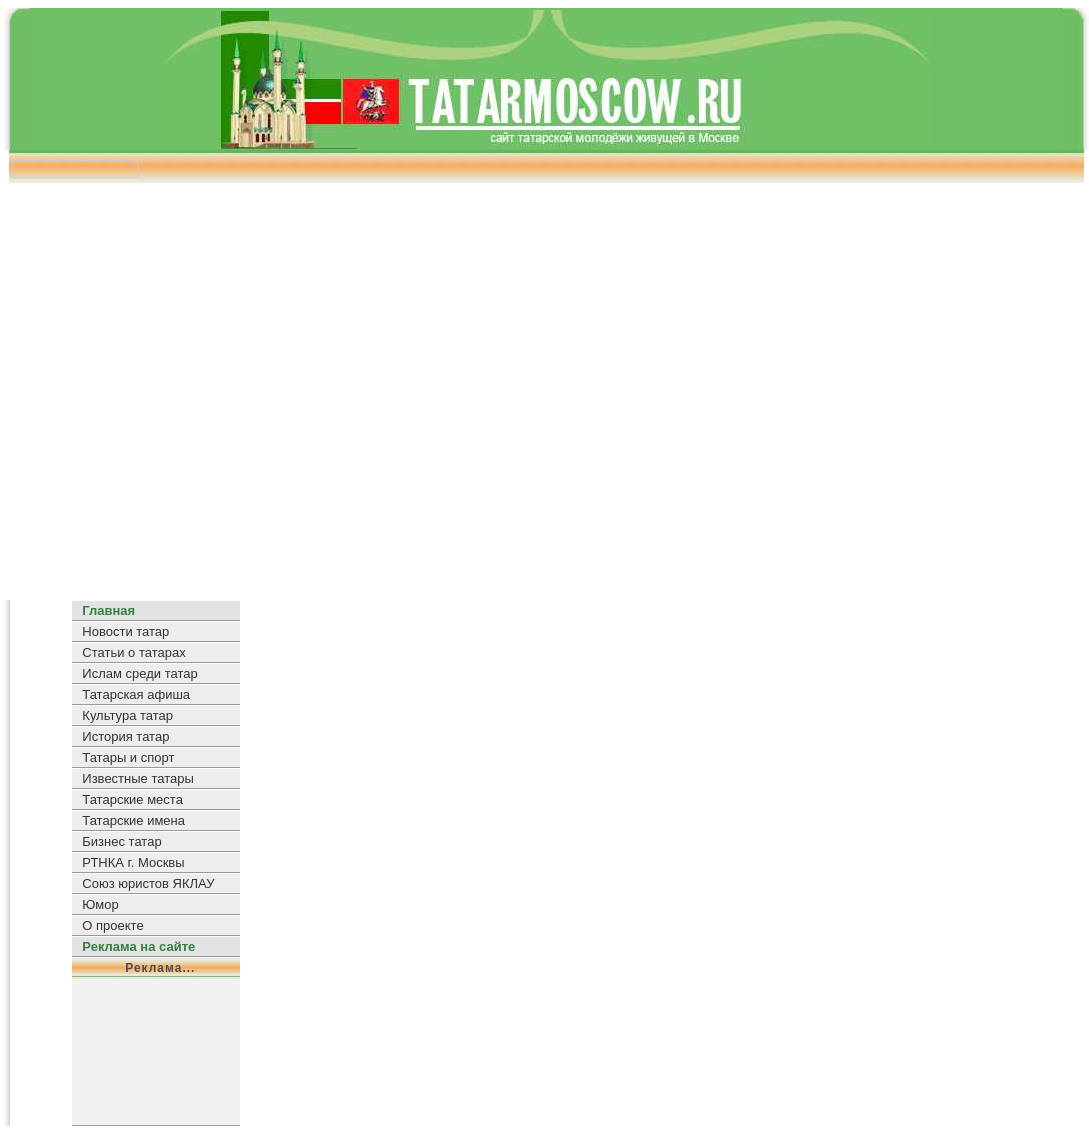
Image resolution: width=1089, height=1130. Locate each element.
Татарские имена (133, 820)
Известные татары (137, 778)
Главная (108, 610)
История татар (125, 736)
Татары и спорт (128, 757)
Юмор (100, 904)
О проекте (112, 925)
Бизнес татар (121, 841)
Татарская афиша (136, 694)
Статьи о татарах (133, 652)
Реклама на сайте (138, 946)
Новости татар (125, 631)
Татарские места (132, 799)
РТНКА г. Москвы (133, 862)
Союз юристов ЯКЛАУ (148, 883)
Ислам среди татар (139, 673)
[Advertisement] (542, 384)
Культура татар (127, 715)
